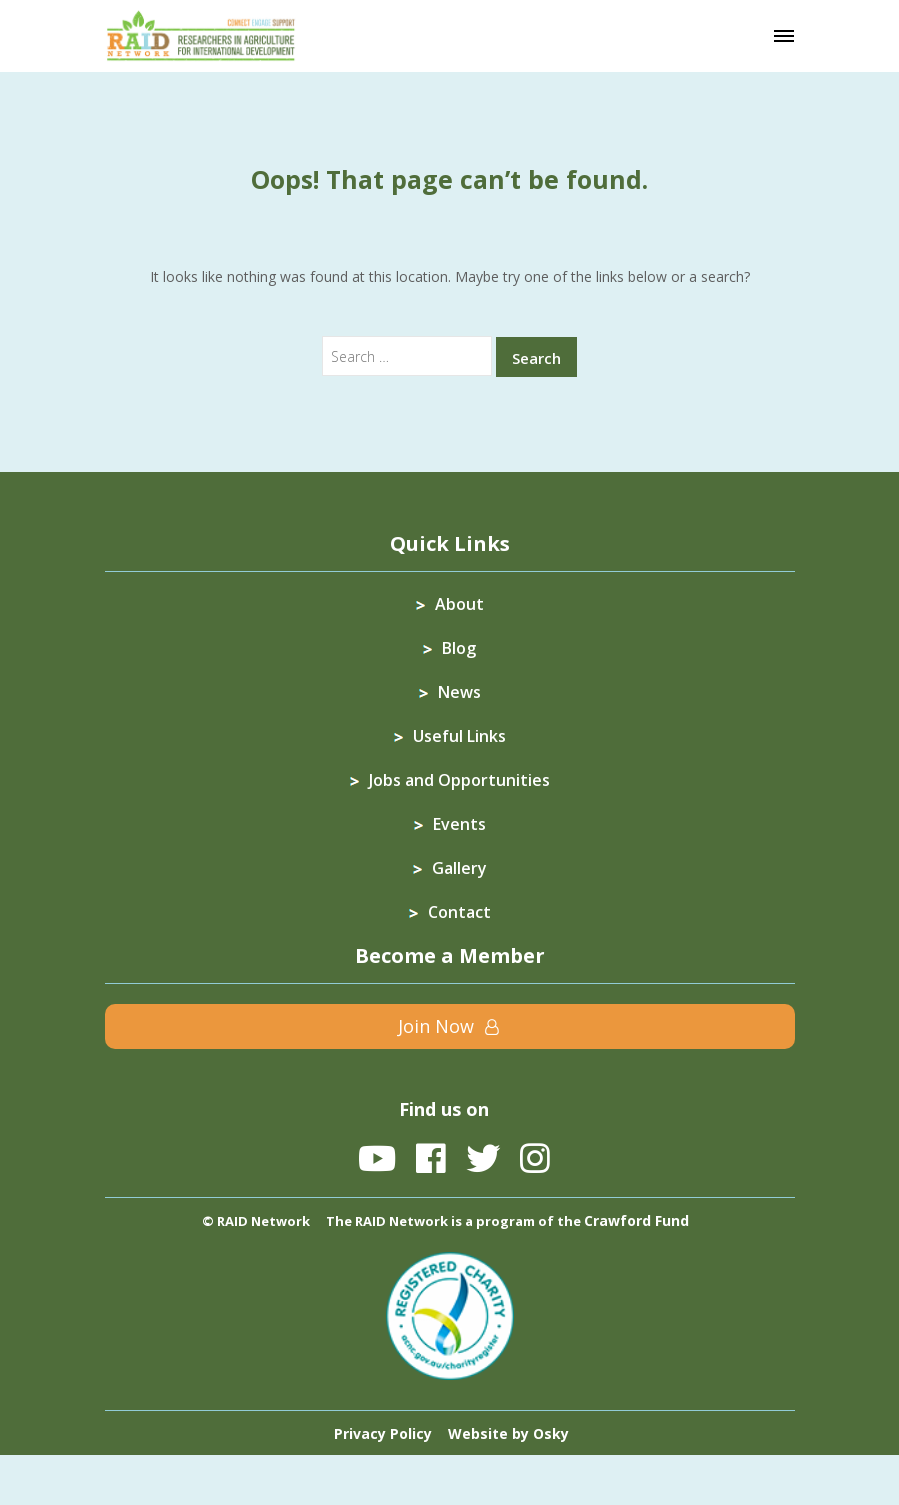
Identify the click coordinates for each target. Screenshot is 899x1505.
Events (459, 824)
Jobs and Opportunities (459, 780)
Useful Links (459, 736)
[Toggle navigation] (784, 36)
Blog (459, 648)
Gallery (459, 868)
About (459, 604)
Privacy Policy (383, 1433)
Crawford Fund (636, 1220)
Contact (459, 912)
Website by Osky (508, 1433)
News (459, 692)
